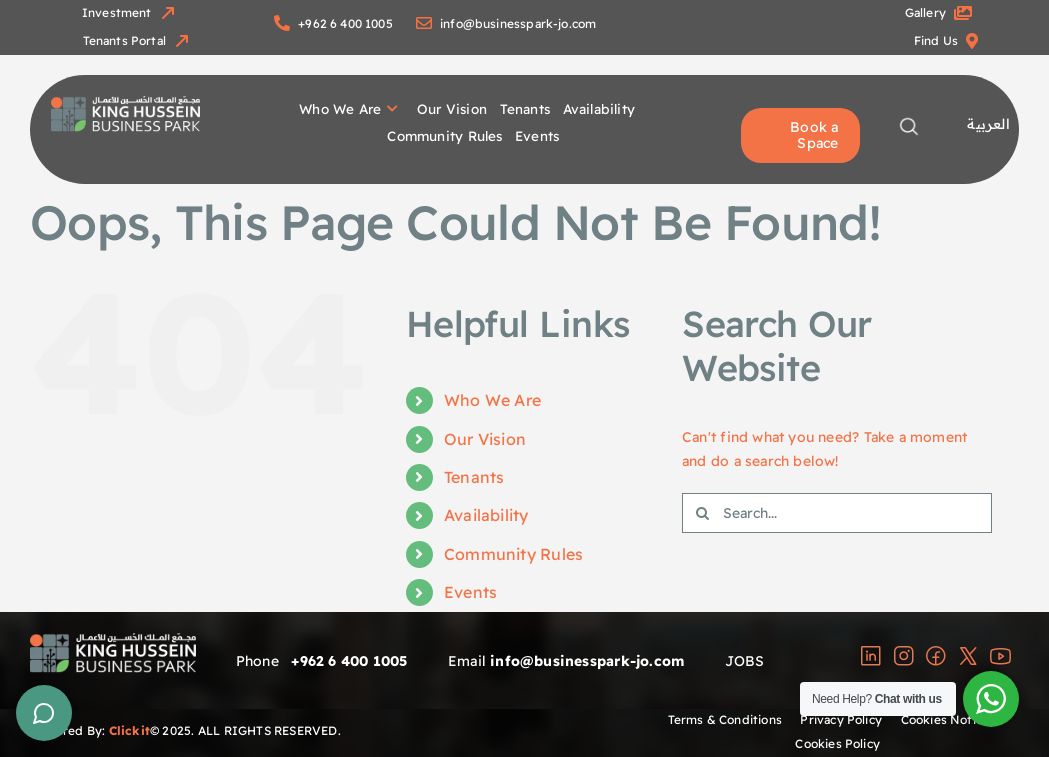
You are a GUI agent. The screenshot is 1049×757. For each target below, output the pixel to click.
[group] (125, 103)
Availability (486, 515)
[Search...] (837, 513)
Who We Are (492, 400)
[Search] (702, 513)
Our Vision (485, 439)
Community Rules (513, 554)
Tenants (474, 477)
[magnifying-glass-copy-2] (908, 123)
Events (470, 592)
